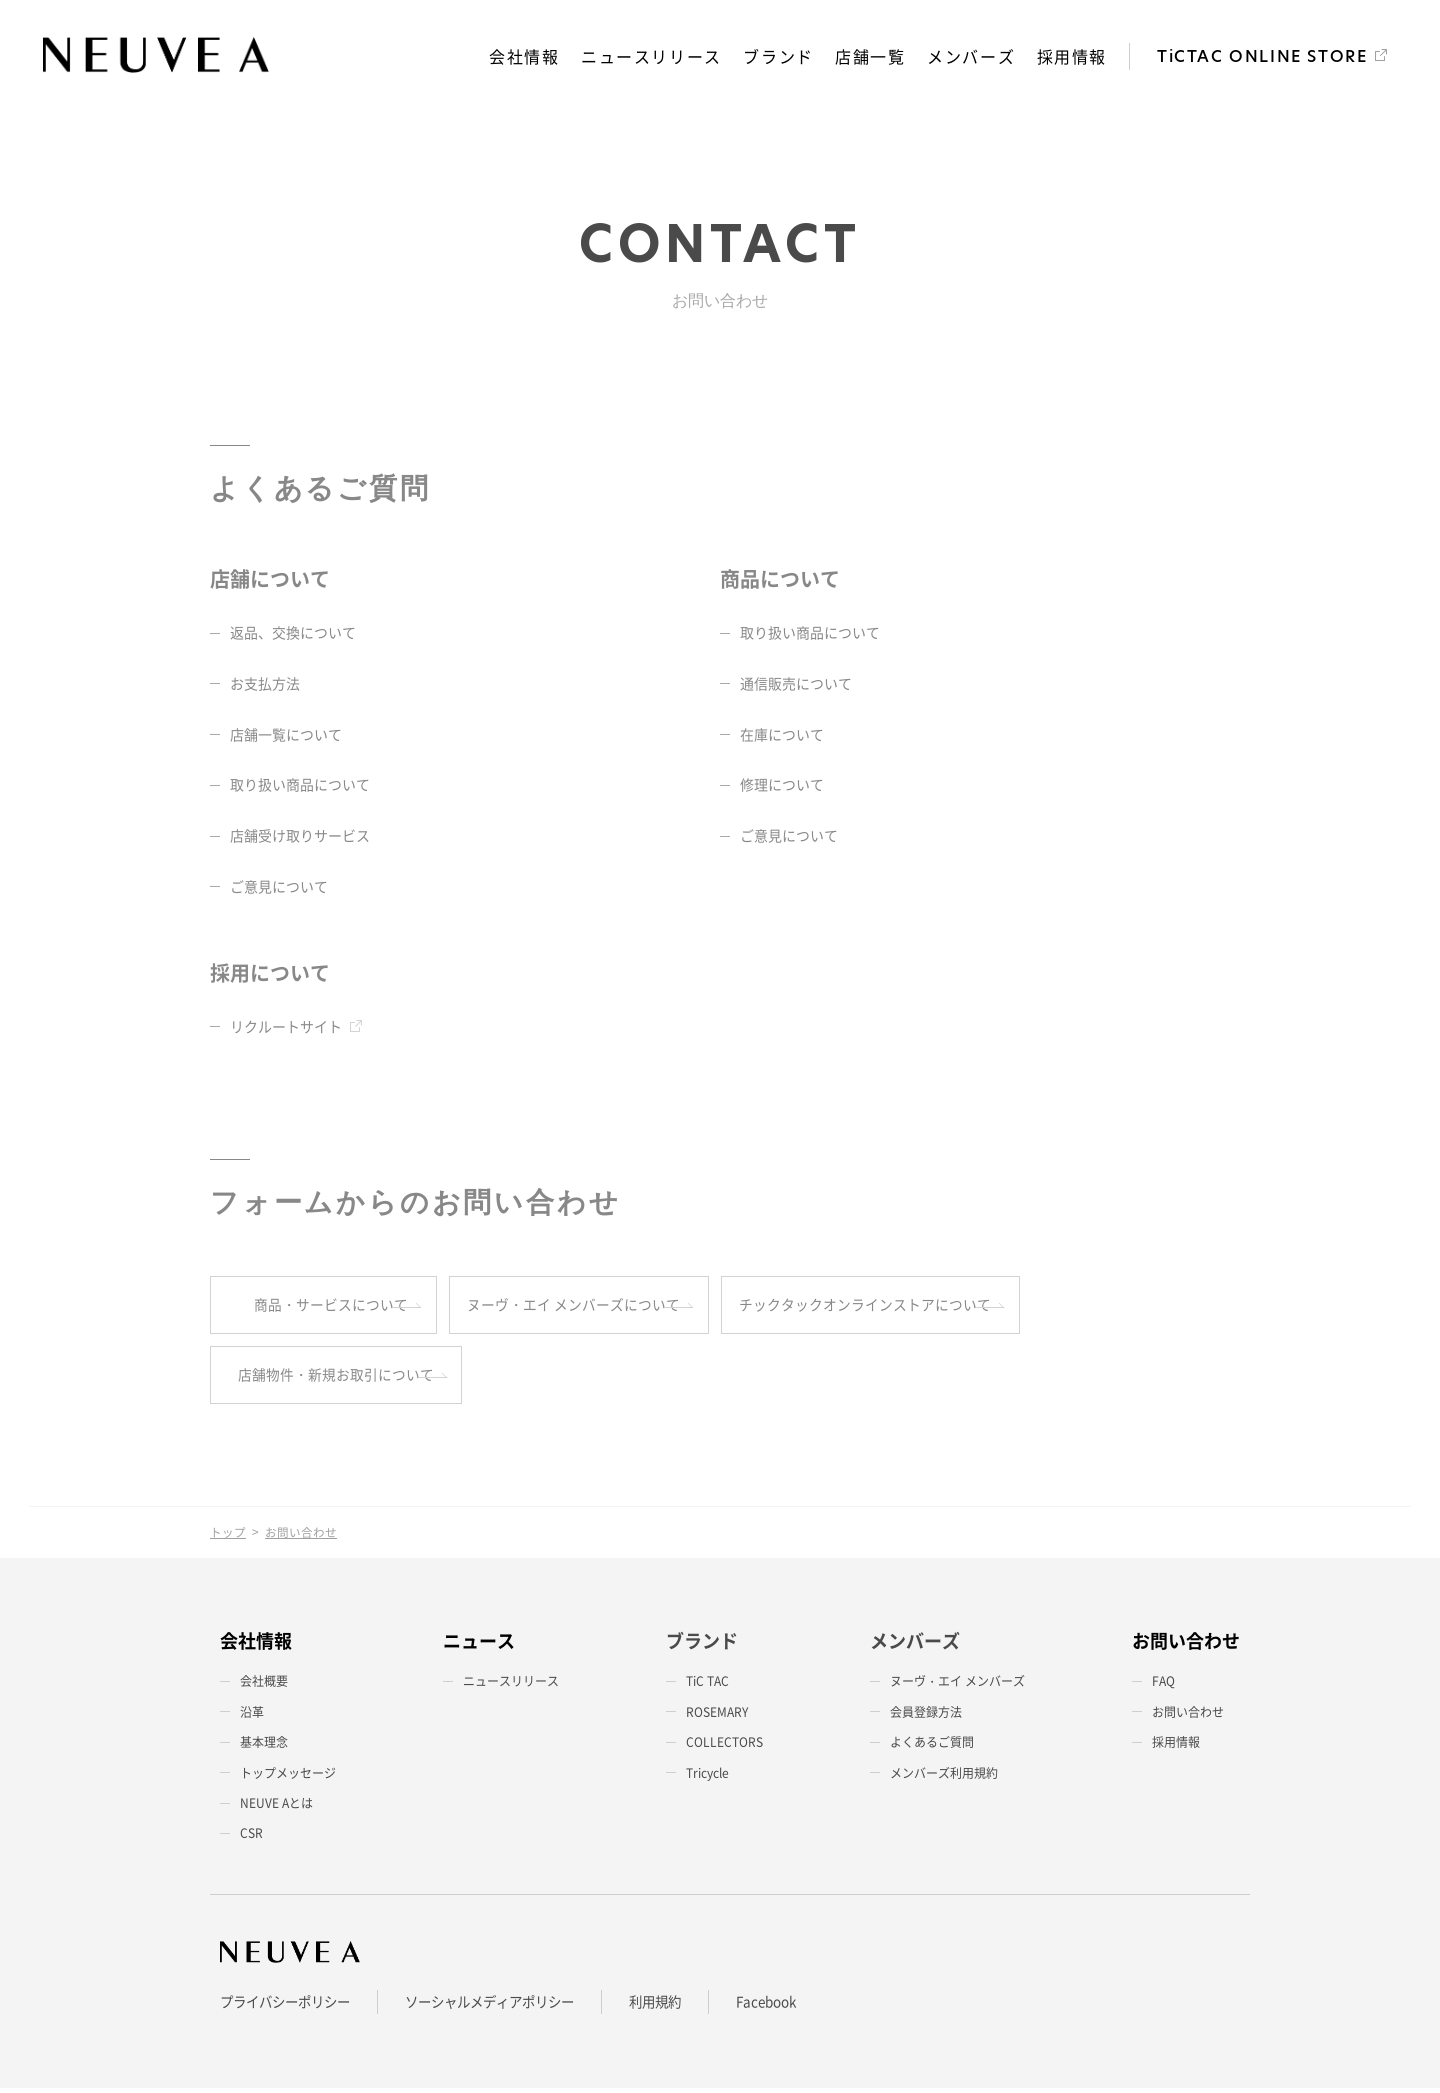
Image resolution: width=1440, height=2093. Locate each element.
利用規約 (680, 2007)
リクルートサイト (286, 1028)
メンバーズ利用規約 (944, 1778)
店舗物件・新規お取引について (338, 1379)
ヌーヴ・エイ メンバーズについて (679, 1307)
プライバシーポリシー (290, 2007)
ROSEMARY (717, 1717)
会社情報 (526, 57)
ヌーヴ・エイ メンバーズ (957, 1687)
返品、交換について (293, 634)
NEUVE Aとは (276, 1808)
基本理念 (264, 1747)
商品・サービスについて (338, 1307)
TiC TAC (707, 1687)
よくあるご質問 (932, 1747)
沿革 (252, 1717)
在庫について (782, 735)
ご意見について (279, 888)
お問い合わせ (1188, 1717)
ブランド (780, 57)
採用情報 (1072, 57)
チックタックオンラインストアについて (1041, 1307)
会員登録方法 (926, 1717)
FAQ (1163, 1687)
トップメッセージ (288, 1778)
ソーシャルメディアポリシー (506, 2007)
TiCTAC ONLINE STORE (1262, 57)
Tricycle (707, 1778)
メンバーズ (972, 57)
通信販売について (796, 685)
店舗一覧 (871, 57)
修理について (782, 786)
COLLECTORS (724, 1747)
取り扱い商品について (300, 786)
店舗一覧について (286, 735)
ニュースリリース (653, 57)
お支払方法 (265, 685)
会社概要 (264, 1687)
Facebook (795, 2007)
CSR (251, 1838)
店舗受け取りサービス (300, 837)
